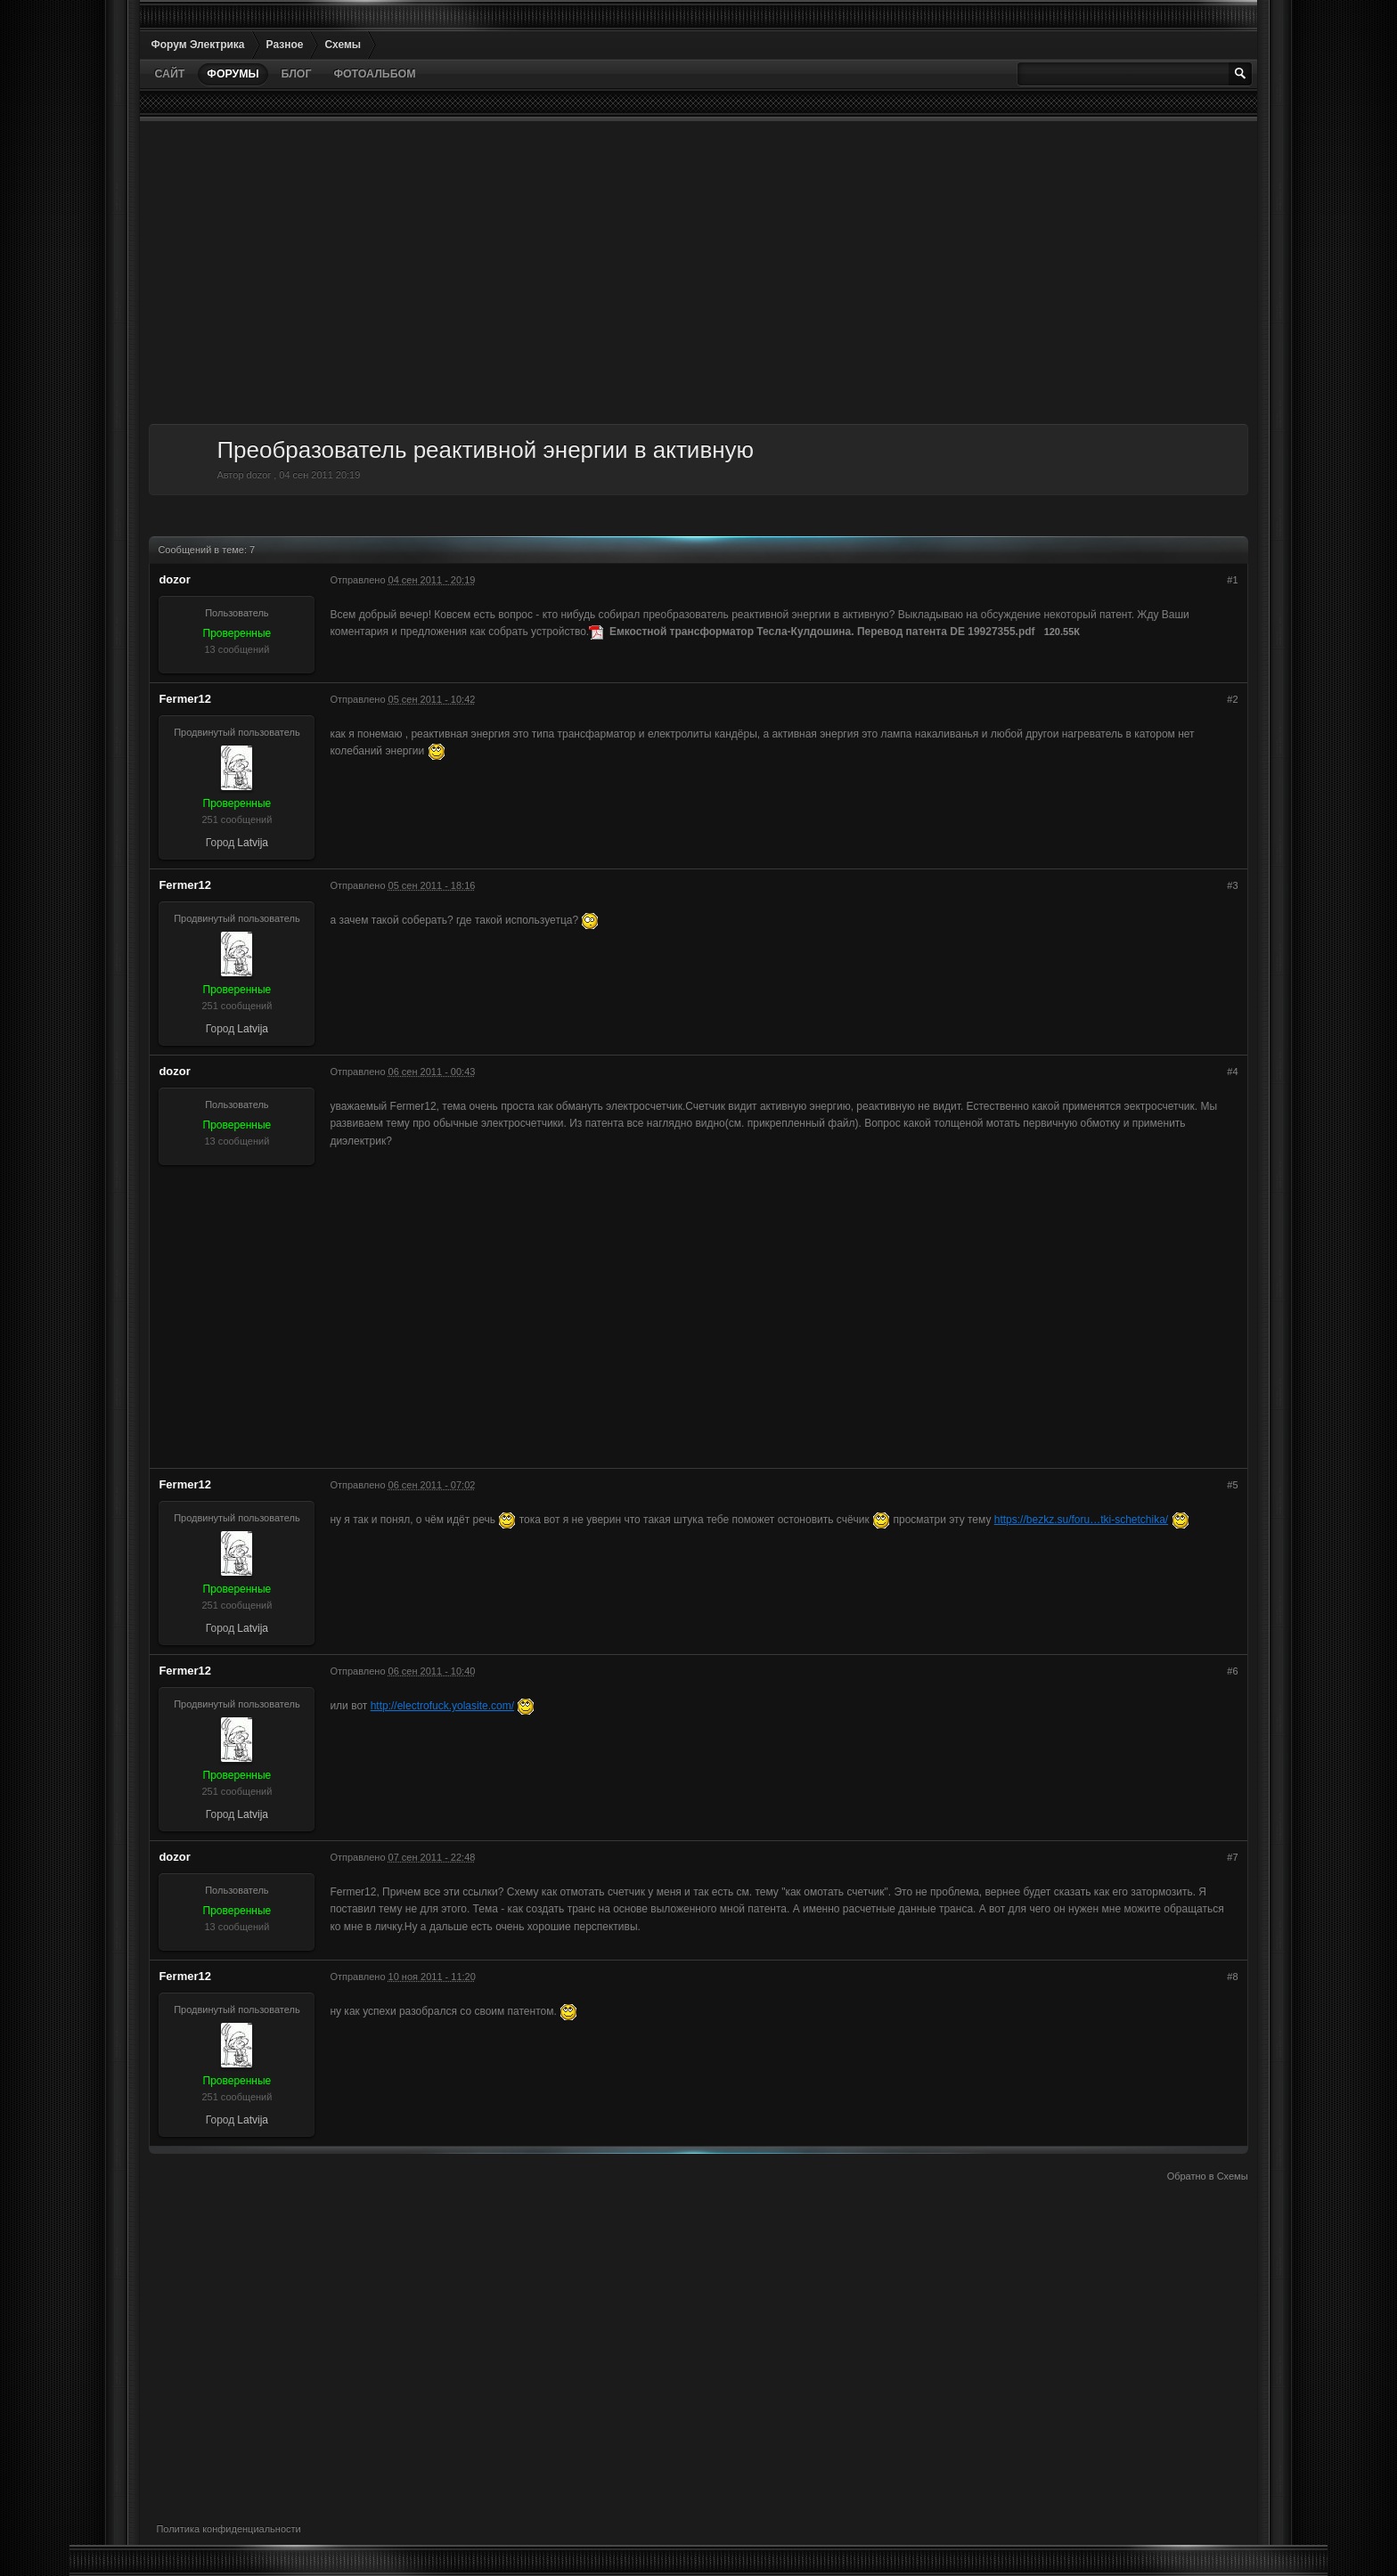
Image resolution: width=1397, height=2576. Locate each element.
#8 (1232, 1976)
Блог (297, 74)
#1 (1232, 580)
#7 (1232, 1857)
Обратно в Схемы (1207, 2176)
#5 (1232, 1485)
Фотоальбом (374, 74)
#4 (1232, 1071)
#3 (1232, 885)
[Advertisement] (683, 272)
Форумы (232, 74)
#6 (1232, 1671)
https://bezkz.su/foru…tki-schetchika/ (1081, 1519)
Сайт (169, 74)
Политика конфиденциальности (228, 2528)
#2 (1232, 699)
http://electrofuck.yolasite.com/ (442, 1706)
